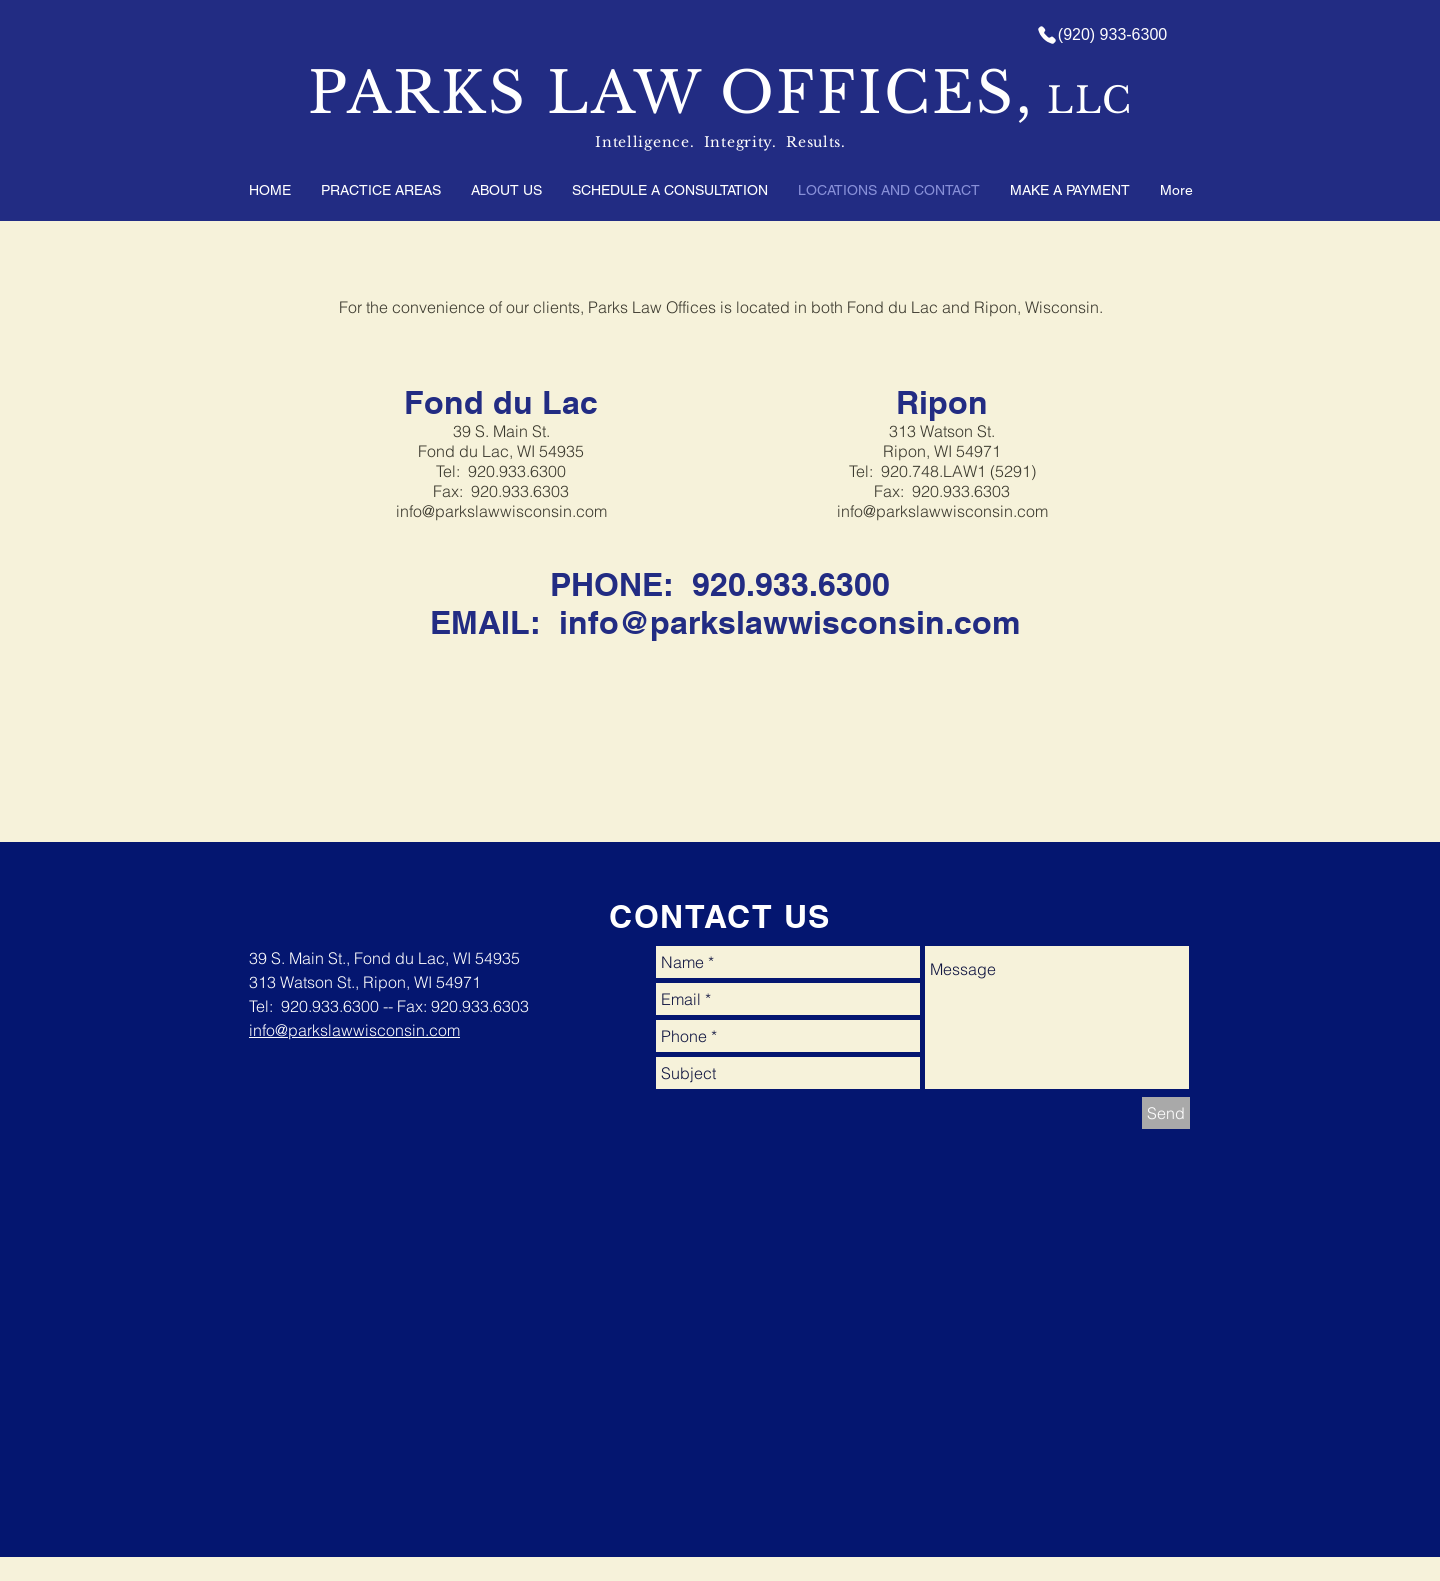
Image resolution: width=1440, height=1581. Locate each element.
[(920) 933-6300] (1101, 35)
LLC (1084, 100)
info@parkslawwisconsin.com (501, 511)
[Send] (1166, 1113)
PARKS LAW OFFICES (662, 93)
